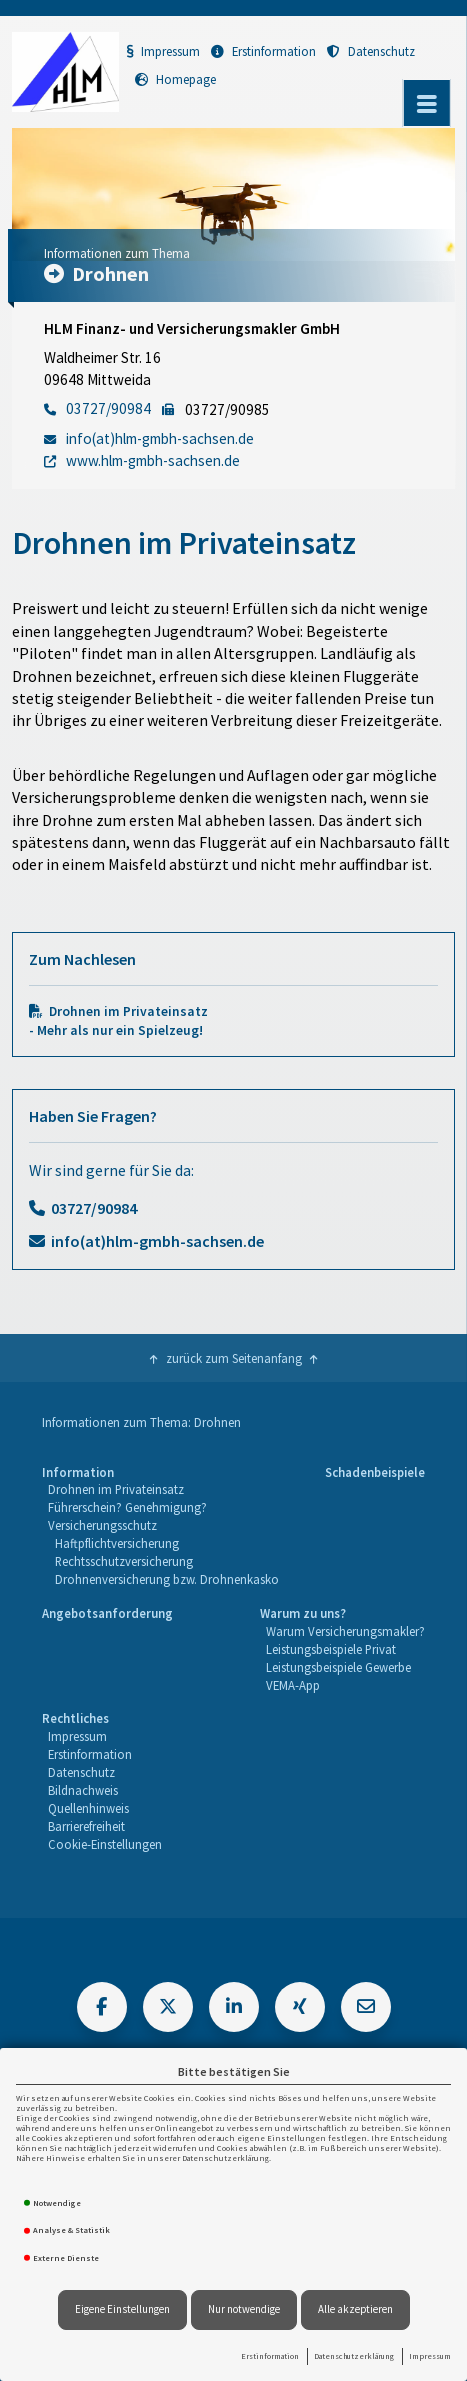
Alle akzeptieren (355, 2309)
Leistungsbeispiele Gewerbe (338, 1667)
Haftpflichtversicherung (117, 1543)
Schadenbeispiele (375, 1472)
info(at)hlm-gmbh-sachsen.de (157, 1241)
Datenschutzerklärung (354, 2356)
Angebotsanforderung (107, 1613)
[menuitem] (160, 1526)
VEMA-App (293, 1685)
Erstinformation (270, 2356)
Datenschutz (371, 51)
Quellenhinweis (88, 1808)
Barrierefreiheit (86, 1826)
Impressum (430, 2356)
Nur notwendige (244, 2309)
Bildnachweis (83, 1790)
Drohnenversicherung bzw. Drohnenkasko (167, 1579)
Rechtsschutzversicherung (124, 1561)
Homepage (175, 79)
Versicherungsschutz (102, 1525)
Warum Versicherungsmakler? (345, 1631)
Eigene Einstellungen (122, 2309)
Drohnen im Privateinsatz (116, 1489)
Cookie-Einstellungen (105, 1844)
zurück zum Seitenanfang (234, 1358)
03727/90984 (94, 1208)
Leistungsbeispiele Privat (331, 1649)
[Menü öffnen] (427, 103)
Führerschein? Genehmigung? (127, 1507)
